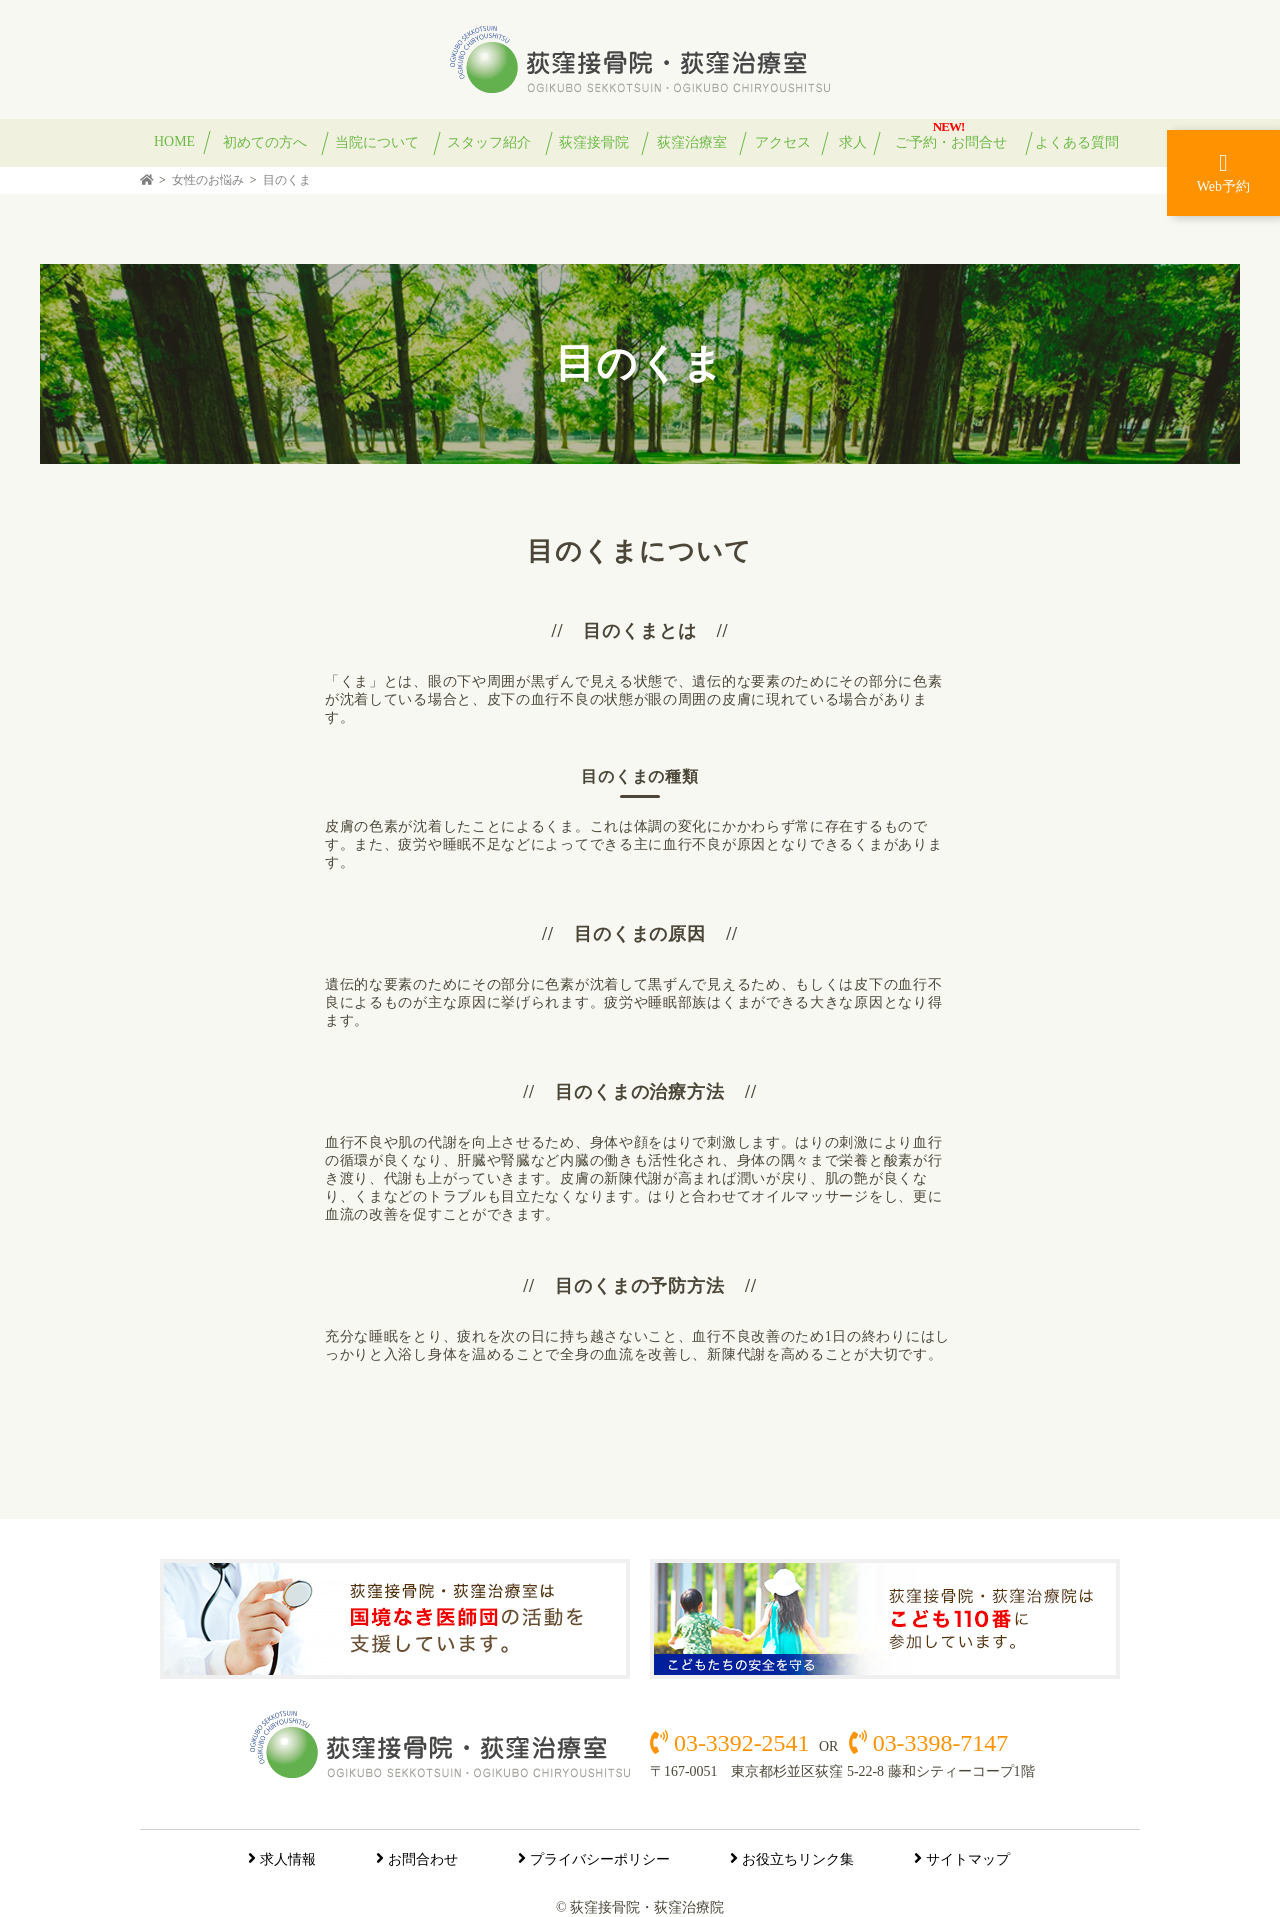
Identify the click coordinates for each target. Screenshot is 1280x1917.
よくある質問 (1077, 142)
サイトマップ (968, 1859)
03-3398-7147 (937, 1743)
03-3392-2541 (741, 1743)
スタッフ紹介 (489, 142)
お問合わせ (423, 1859)
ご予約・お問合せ (951, 142)
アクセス (783, 142)
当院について (377, 142)
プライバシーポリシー (600, 1859)
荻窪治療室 (692, 142)
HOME (174, 141)
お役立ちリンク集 (798, 1859)
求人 (853, 142)
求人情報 (288, 1859)
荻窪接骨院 (594, 142)
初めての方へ (265, 142)
